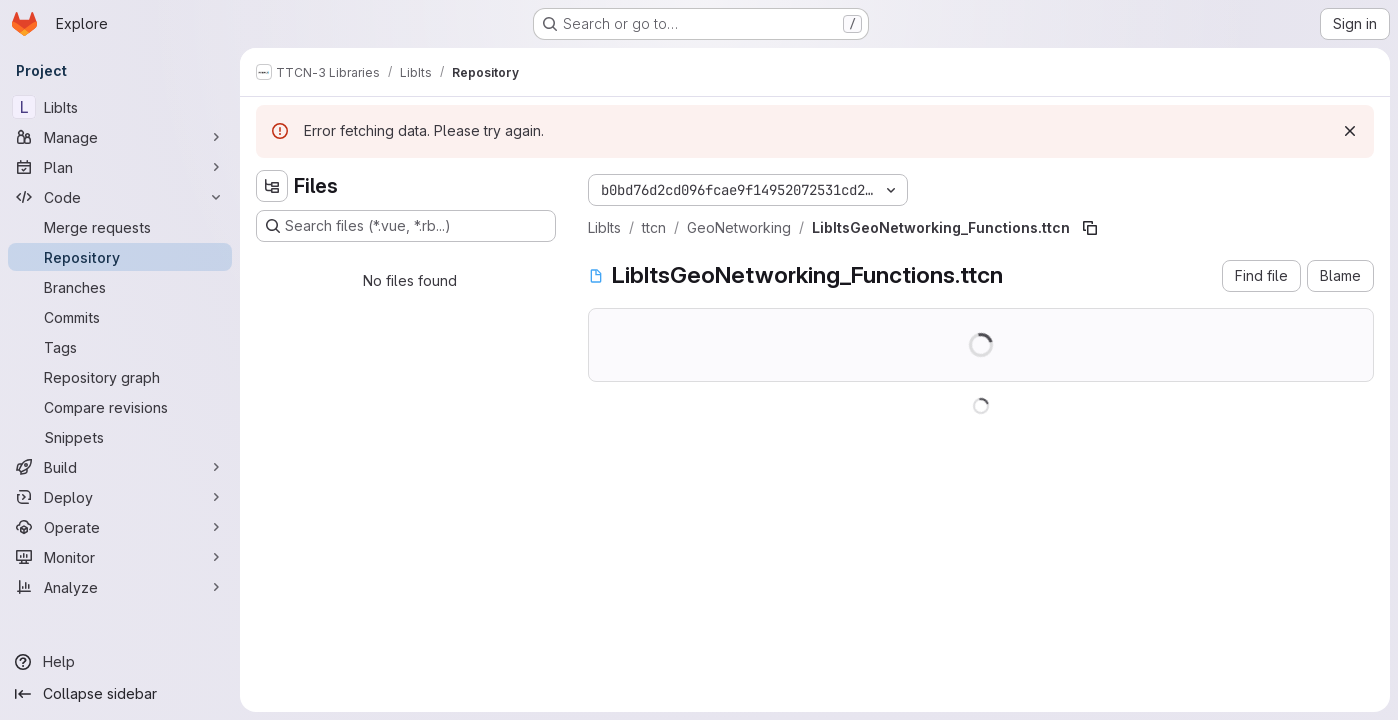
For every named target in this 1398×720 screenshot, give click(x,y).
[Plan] (120, 167)
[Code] (120, 197)
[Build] (120, 467)
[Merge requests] (120, 227)
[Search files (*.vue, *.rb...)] (406, 226)
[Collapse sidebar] (120, 694)
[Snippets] (120, 437)
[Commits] (120, 317)
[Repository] (120, 257)
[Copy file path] (1090, 228)
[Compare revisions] (120, 407)
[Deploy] (120, 497)
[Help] (120, 662)
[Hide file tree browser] (272, 186)
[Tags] (120, 347)
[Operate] (120, 527)
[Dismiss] (1350, 131)
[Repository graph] (120, 377)
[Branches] (120, 287)
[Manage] (120, 137)
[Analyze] (120, 587)
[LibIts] (120, 107)
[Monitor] (120, 557)
